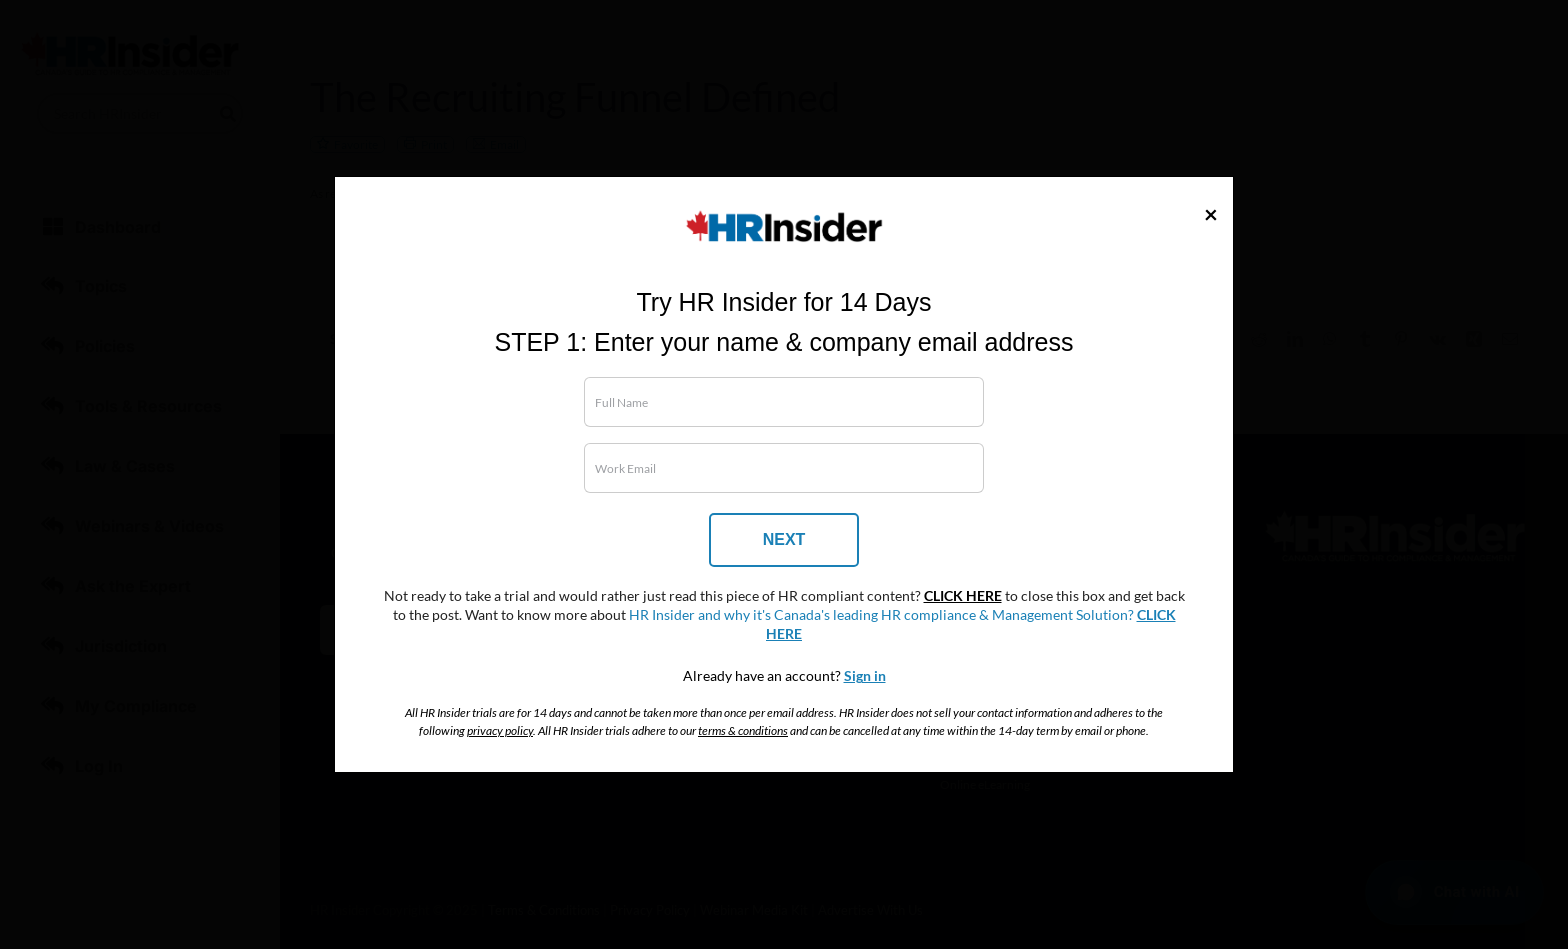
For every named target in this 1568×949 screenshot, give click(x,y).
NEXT (784, 539)
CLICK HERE (963, 596)
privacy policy (500, 730)
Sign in (865, 676)
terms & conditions (743, 730)
